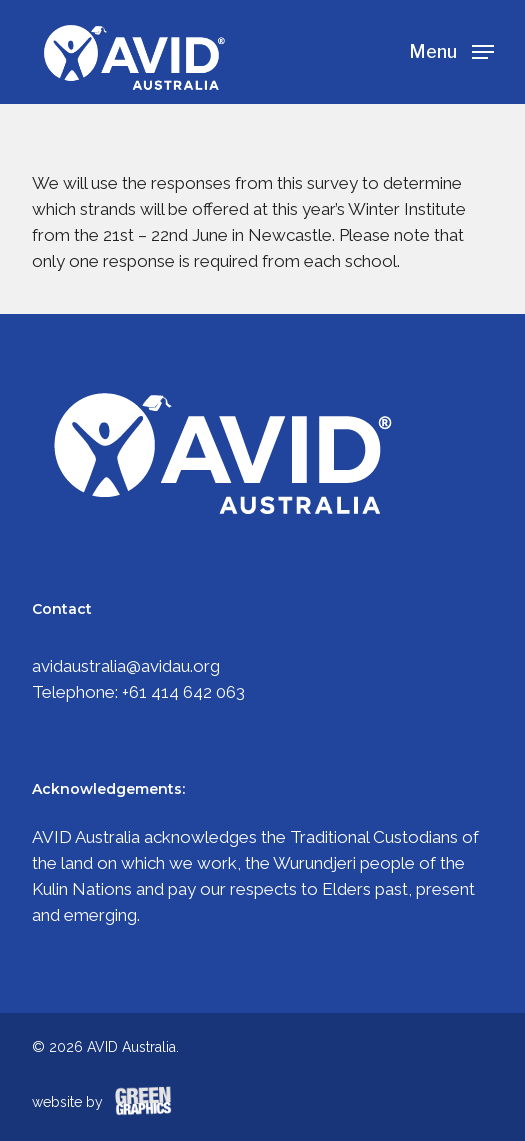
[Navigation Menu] (451, 50)
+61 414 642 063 (183, 692)
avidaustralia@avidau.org (126, 666)
